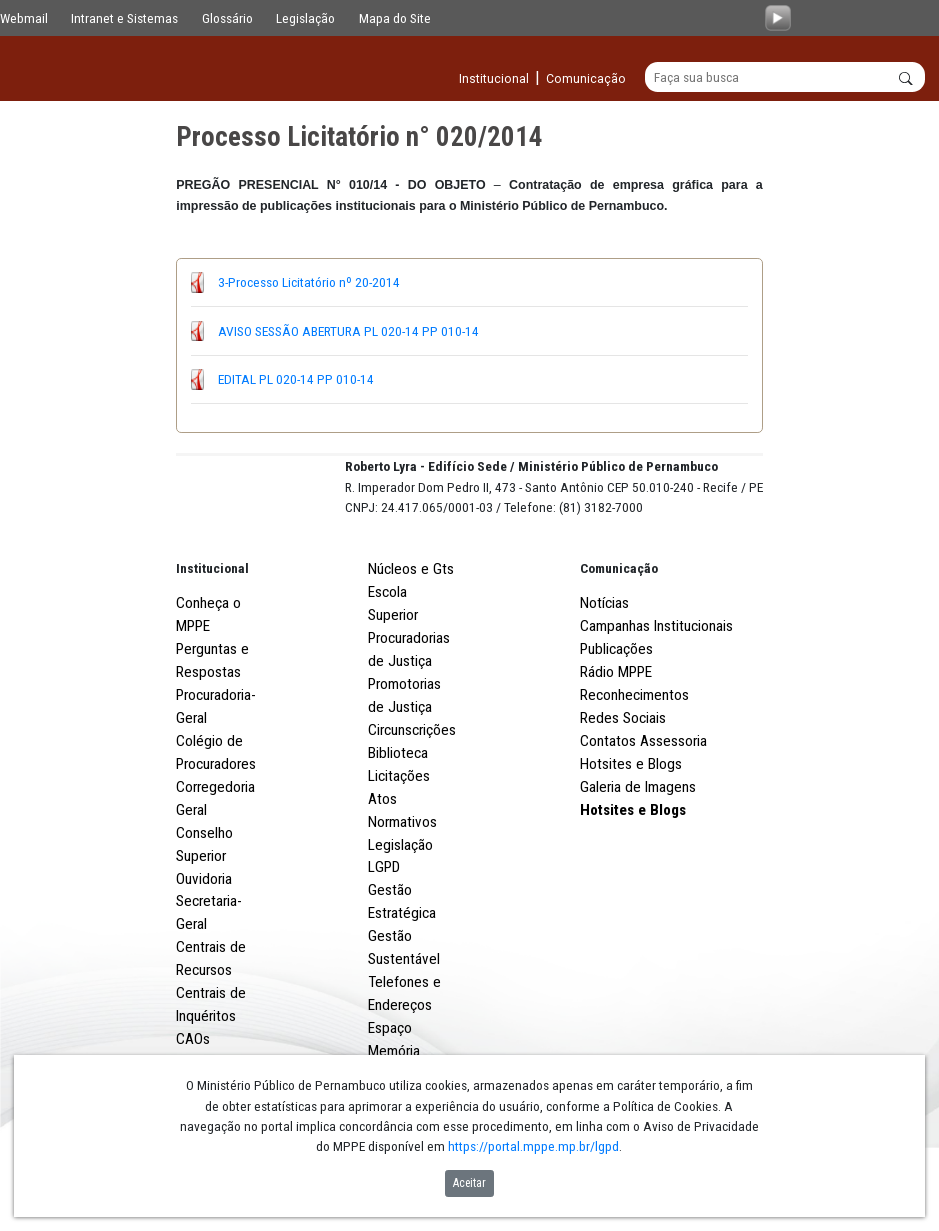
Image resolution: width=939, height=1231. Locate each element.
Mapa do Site (395, 18)
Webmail (24, 18)
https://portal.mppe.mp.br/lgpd (533, 1146)
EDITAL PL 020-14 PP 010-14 (296, 380)
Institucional (212, 643)
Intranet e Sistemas (124, 18)
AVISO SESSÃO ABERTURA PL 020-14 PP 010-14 (348, 332)
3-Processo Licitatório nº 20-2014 (309, 283)
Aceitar (469, 1183)
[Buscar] (785, 78)
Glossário (227, 18)
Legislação (305, 18)
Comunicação (619, 643)
